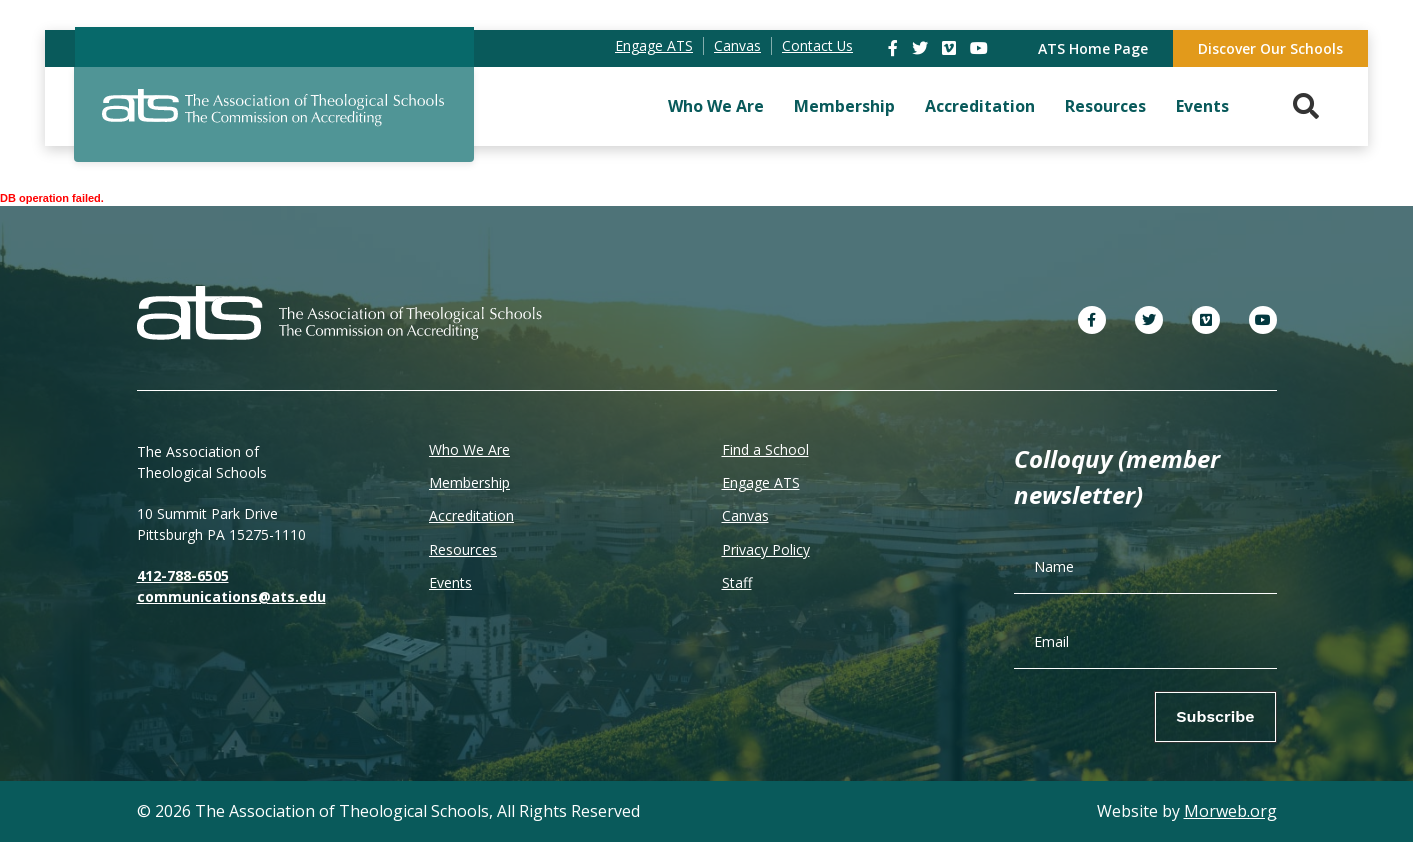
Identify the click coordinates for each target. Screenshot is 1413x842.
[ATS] (274, 119)
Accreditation (980, 106)
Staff (737, 582)
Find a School (765, 449)
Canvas (745, 515)
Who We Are (716, 106)
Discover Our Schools (1270, 48)
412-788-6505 (183, 575)
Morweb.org (1230, 811)
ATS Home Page (1093, 48)
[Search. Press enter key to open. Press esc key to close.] (1306, 106)
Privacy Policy (766, 549)
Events (1202, 106)
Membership (844, 106)
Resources (1105, 106)
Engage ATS (761, 482)
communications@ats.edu (231, 596)
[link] (895, 48)
